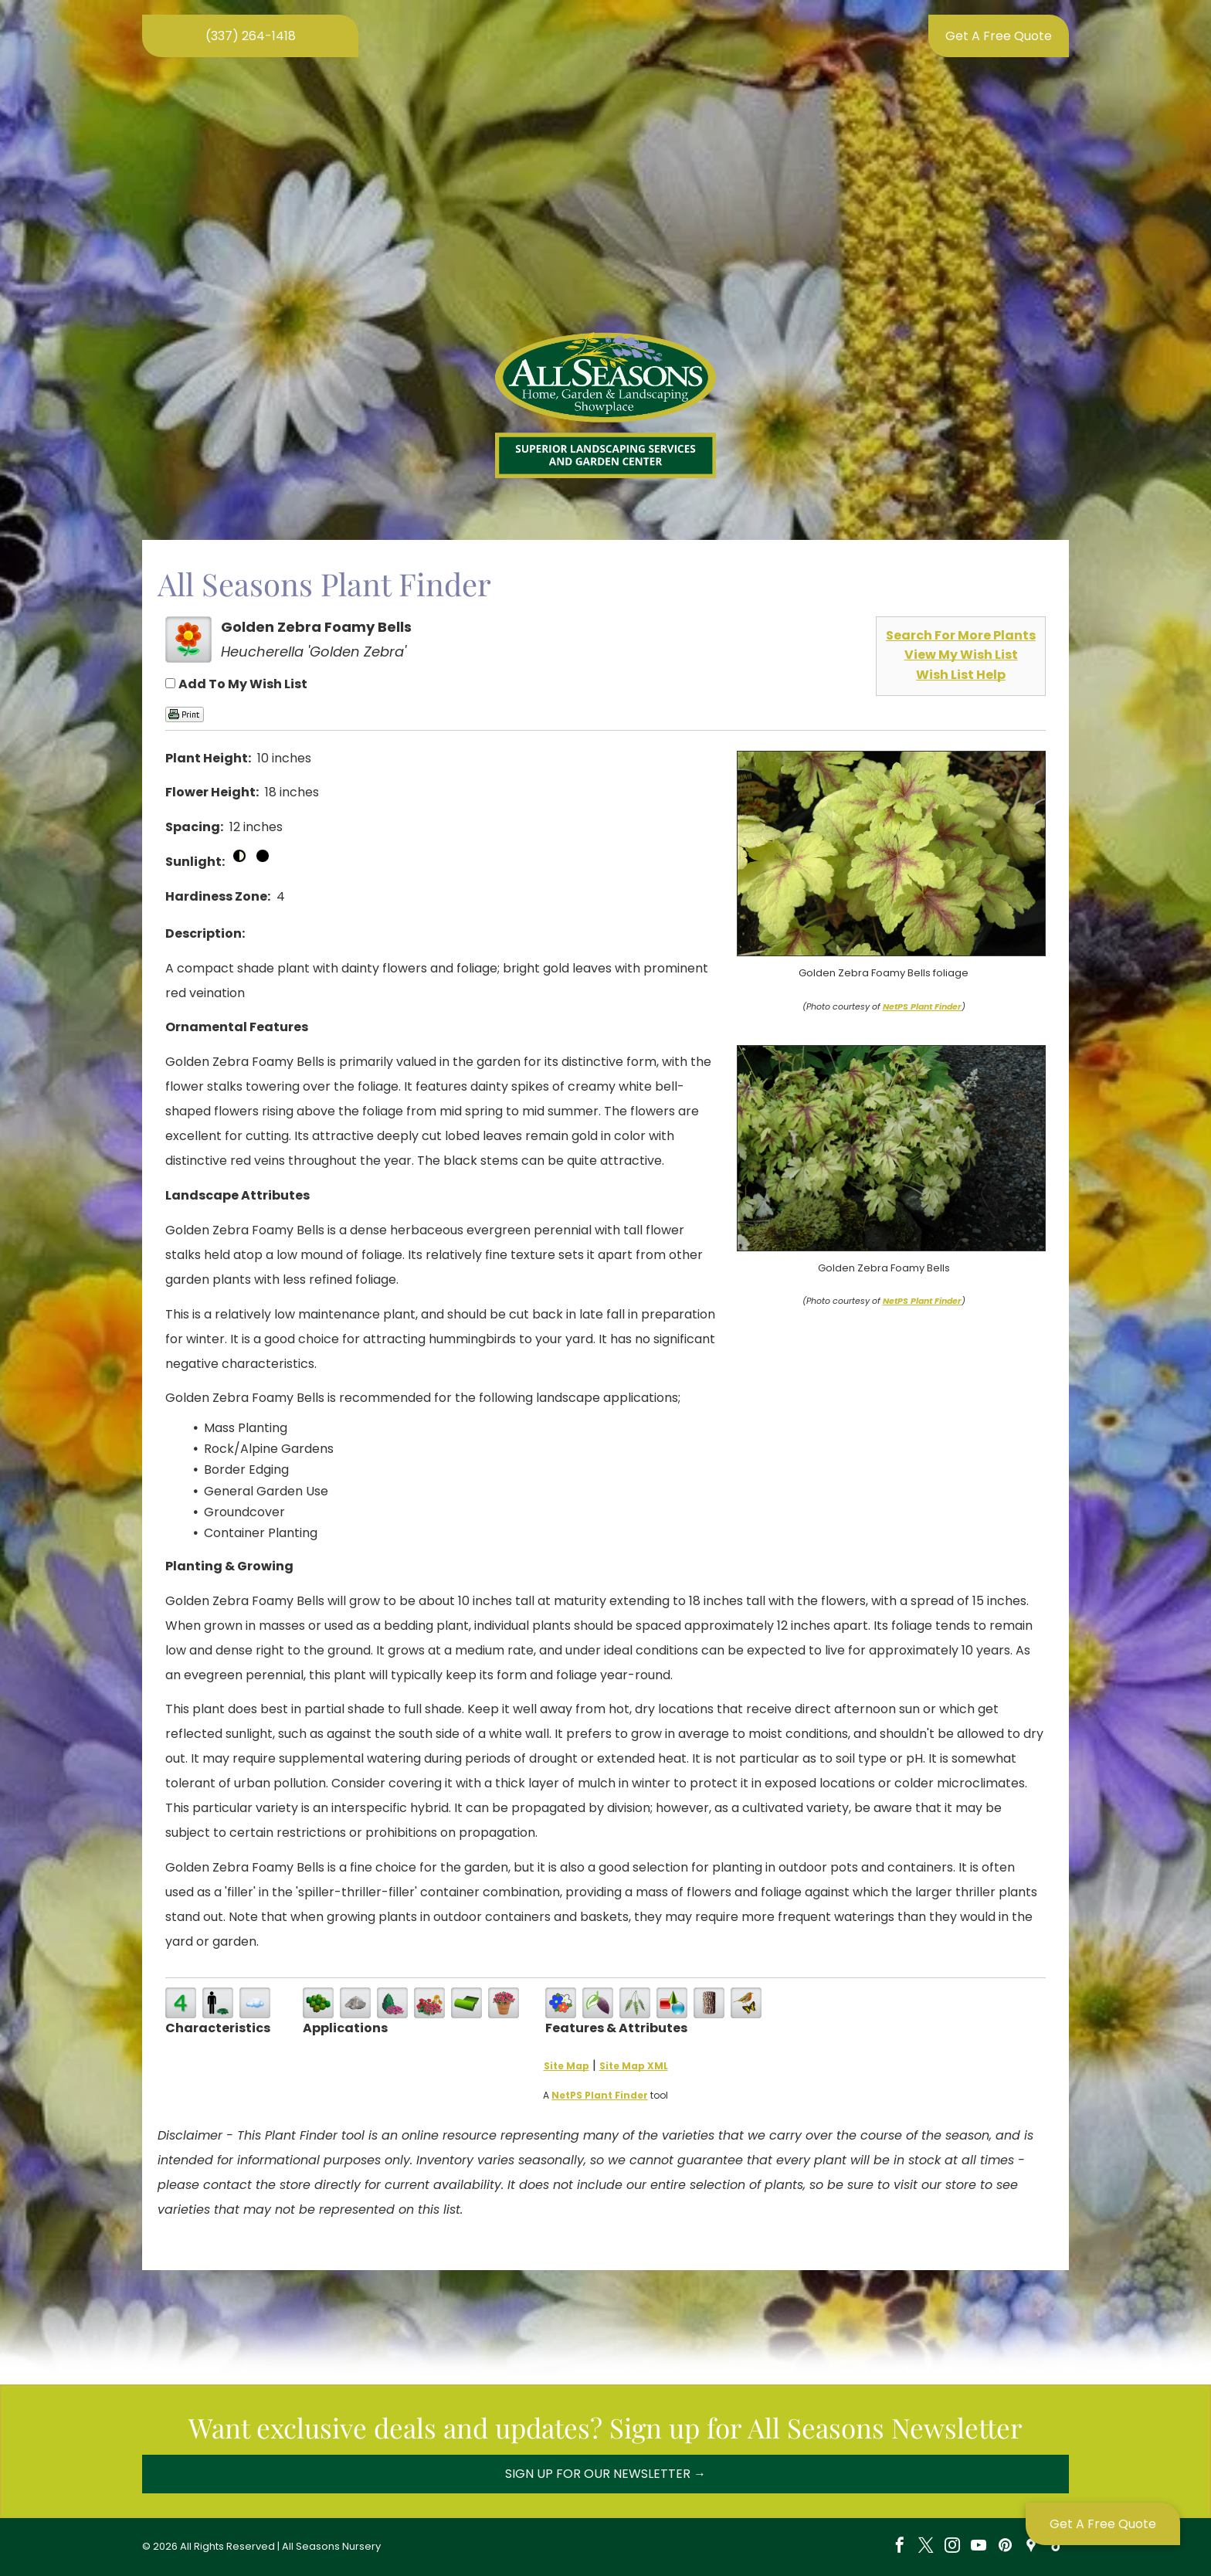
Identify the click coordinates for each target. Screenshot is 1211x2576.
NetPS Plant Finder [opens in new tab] (599, 2095)
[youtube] (978, 2547)
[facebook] (899, 2547)
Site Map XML (633, 2065)
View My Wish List (961, 655)
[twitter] (926, 2547)
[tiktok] (1057, 2547)
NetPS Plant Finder (922, 1006)
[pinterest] (1004, 2547)
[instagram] (952, 2547)
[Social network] (1031, 2547)
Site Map (566, 2065)
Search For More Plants (961, 635)
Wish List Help (961, 675)
